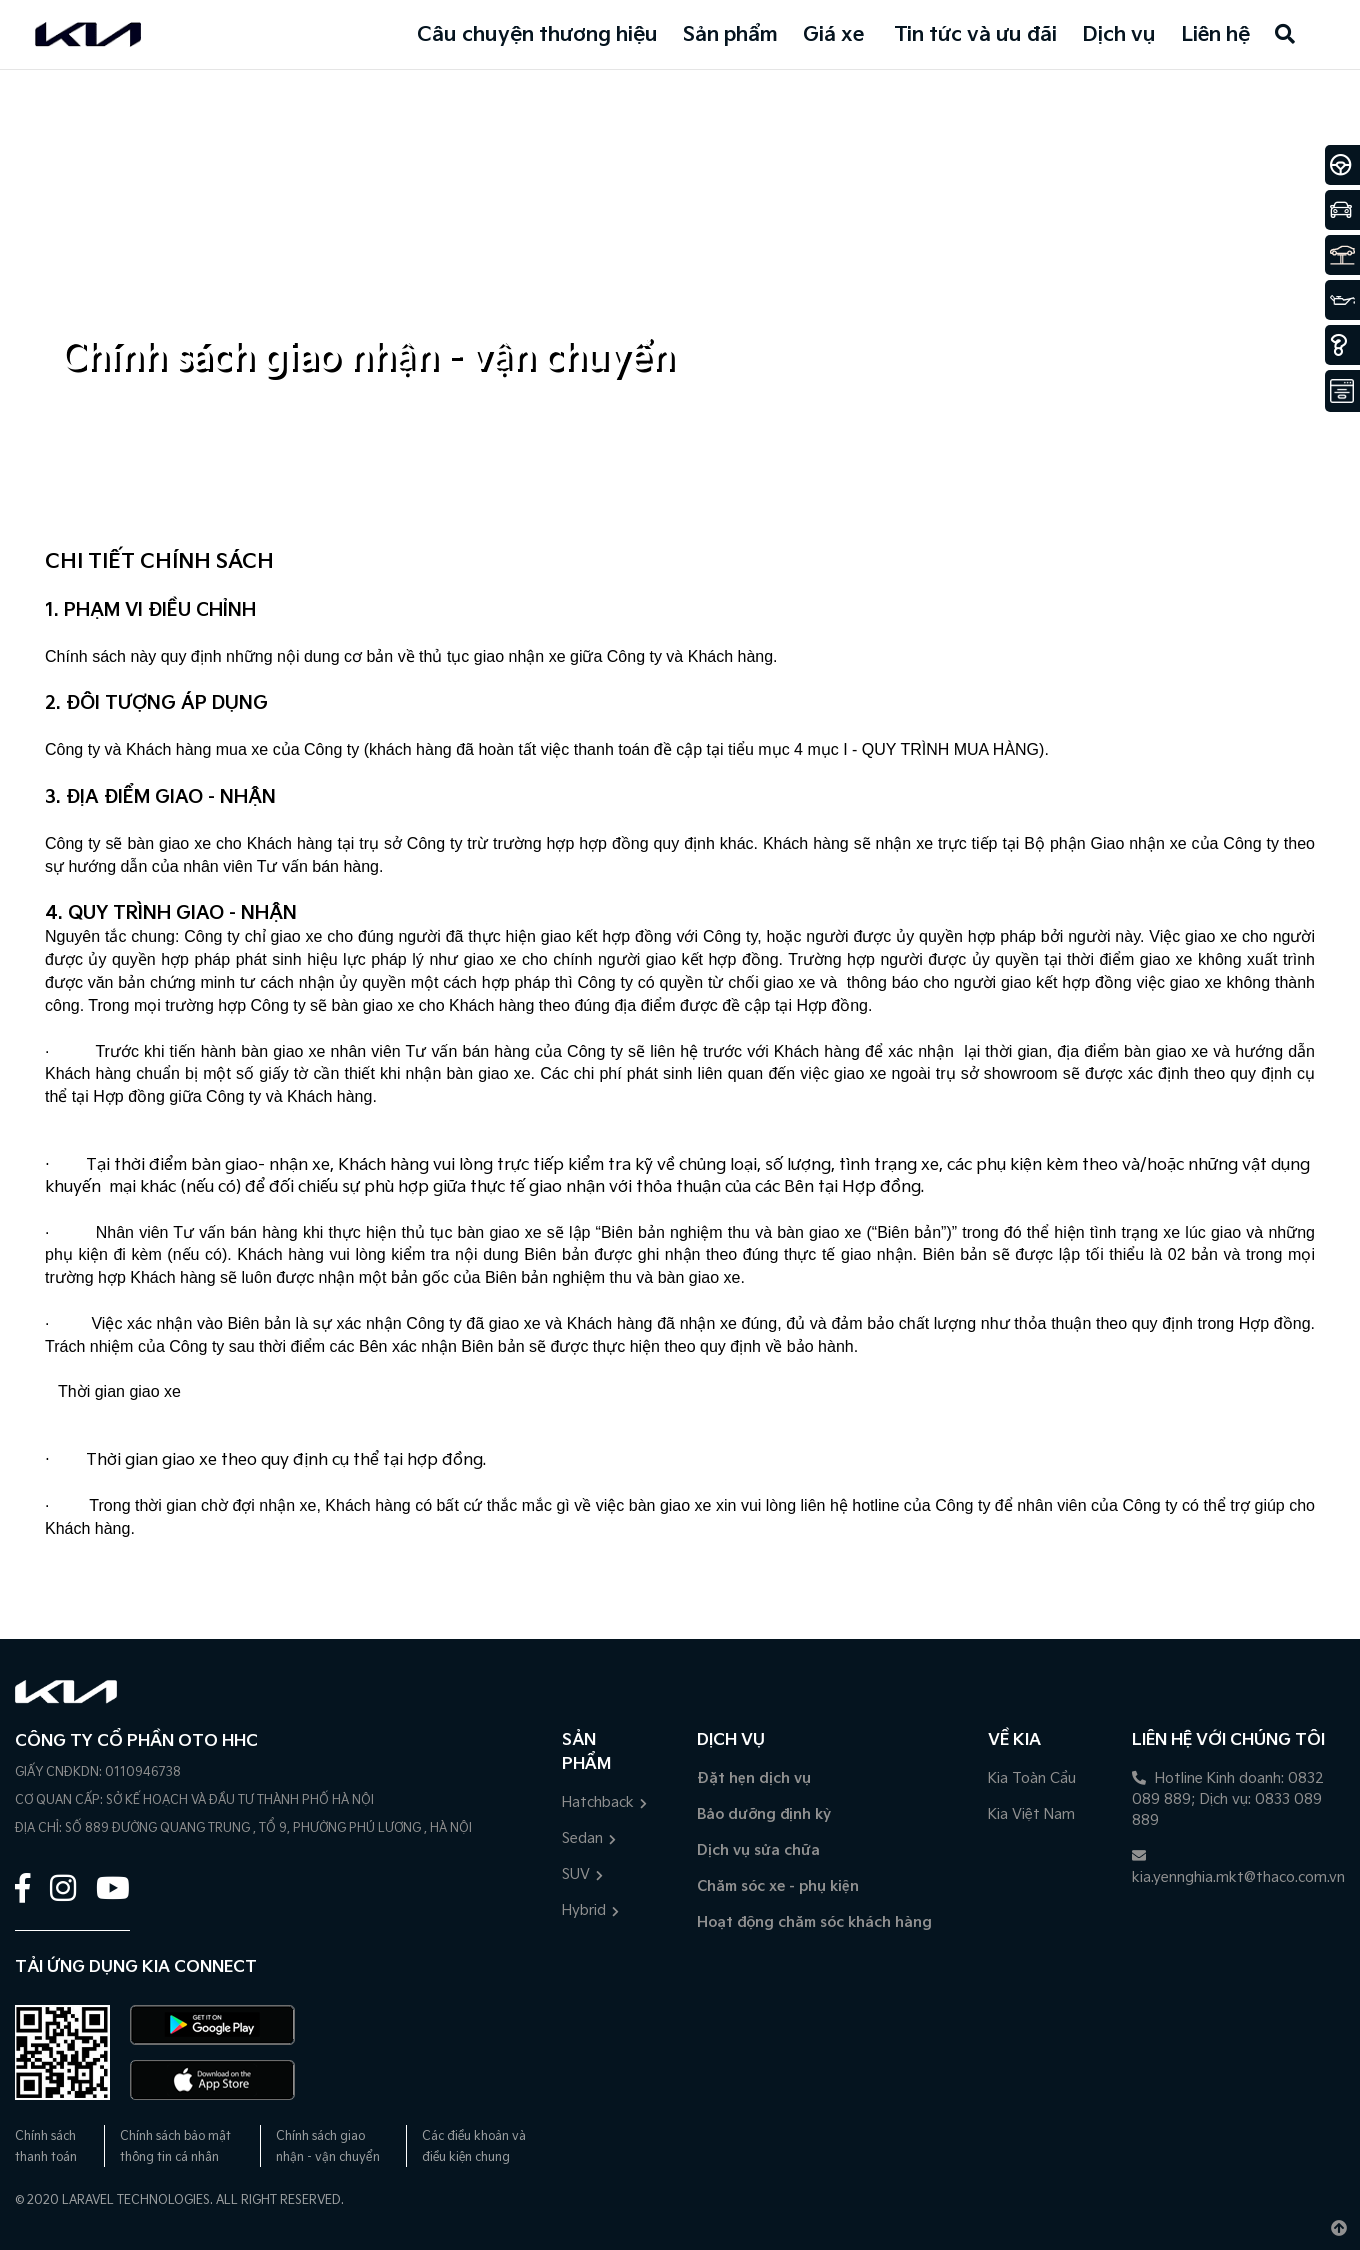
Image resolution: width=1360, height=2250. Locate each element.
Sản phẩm (730, 35)
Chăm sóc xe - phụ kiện (778, 1886)
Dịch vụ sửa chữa (758, 1850)
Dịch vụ (1119, 35)
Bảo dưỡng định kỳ (764, 1814)
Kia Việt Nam (1031, 1814)
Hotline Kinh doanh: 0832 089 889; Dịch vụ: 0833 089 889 (1228, 1799)
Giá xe (833, 35)
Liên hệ (1215, 35)
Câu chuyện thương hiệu (537, 35)
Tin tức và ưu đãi (975, 35)
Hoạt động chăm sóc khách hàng (814, 1922)
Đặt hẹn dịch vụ (754, 1778)
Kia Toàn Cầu (1032, 1778)
